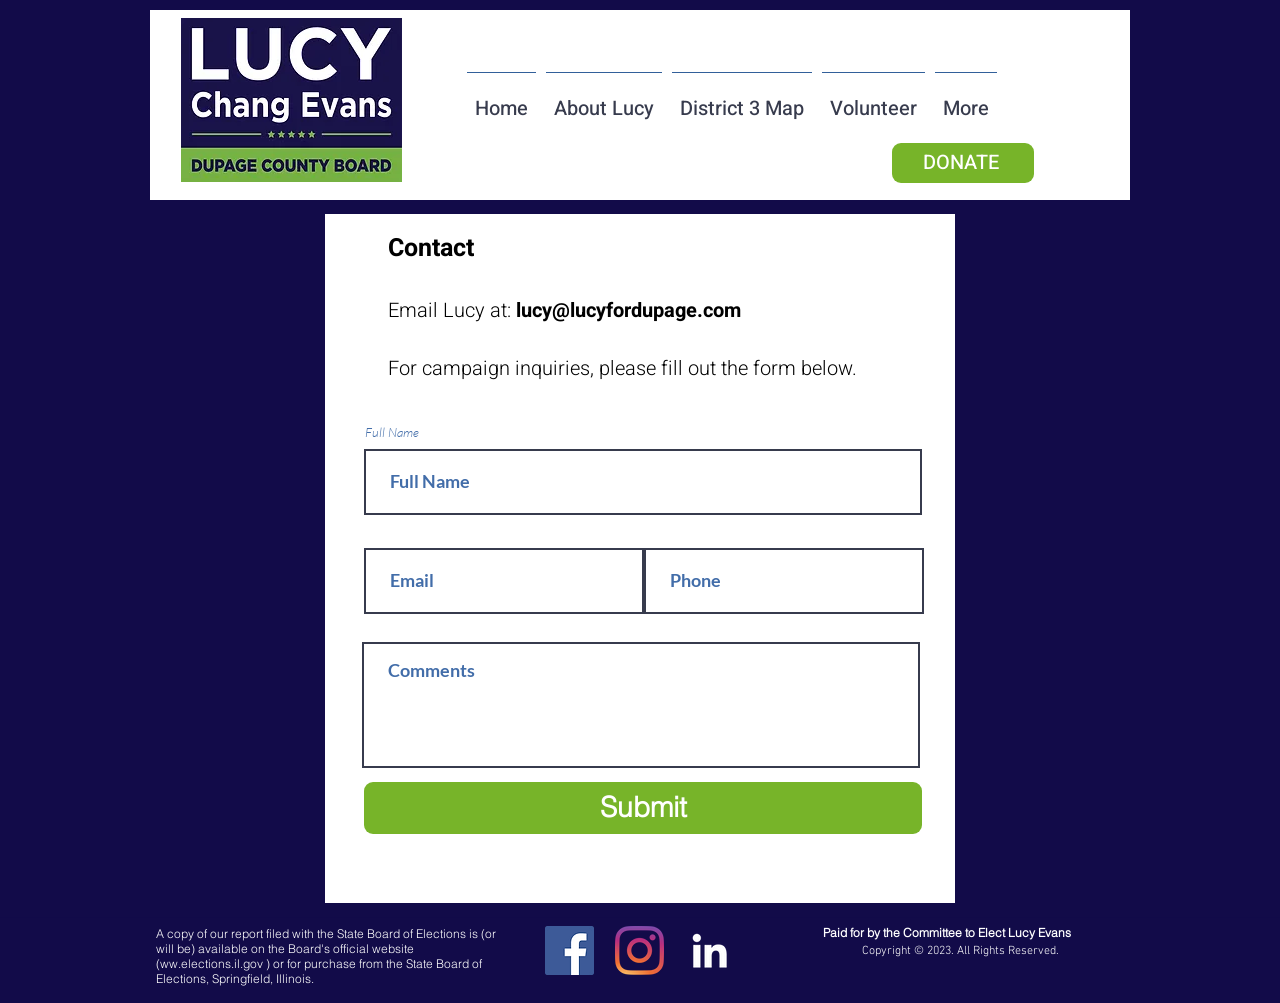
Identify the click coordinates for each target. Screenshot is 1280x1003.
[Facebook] (569, 950)
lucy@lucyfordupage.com (628, 310)
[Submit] (643, 808)
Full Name (392, 432)
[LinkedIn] (709, 950)
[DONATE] (963, 163)
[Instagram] (639, 950)
